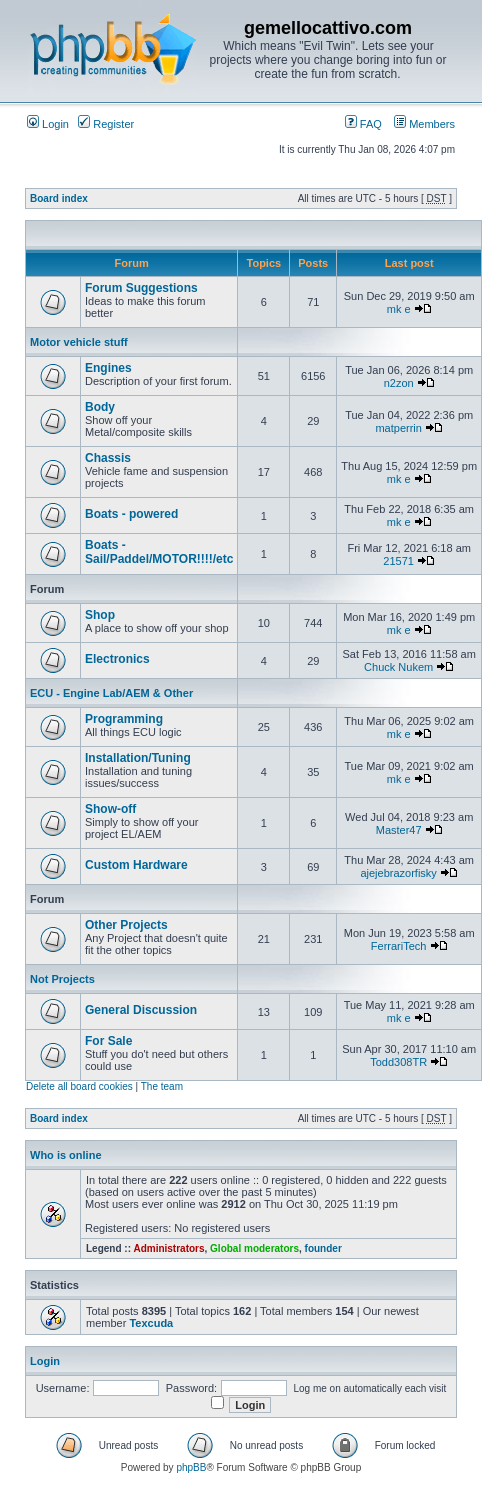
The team (162, 1086)
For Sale (108, 1041)
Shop (100, 615)
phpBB (191, 1467)
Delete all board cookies (79, 1086)
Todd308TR (398, 1062)
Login (48, 124)
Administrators (168, 1248)
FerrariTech (399, 946)
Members (424, 124)
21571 (398, 561)
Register (106, 124)
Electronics (117, 659)
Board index (59, 198)
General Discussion (141, 1010)
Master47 (399, 830)
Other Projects (126, 925)
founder (323, 1248)
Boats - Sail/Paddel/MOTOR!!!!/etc (159, 552)
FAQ (363, 124)
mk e (399, 309)
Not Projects (62, 979)
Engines (108, 368)
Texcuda (151, 1323)
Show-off (110, 809)
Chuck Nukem (398, 667)
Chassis (108, 458)
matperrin (398, 428)
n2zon (399, 383)
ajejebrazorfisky (398, 873)
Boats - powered (131, 514)
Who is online (66, 1155)
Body (100, 407)
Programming (124, 719)
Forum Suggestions (141, 288)
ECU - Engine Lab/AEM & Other (111, 693)
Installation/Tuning (138, 758)
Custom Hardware (136, 865)
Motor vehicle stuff (79, 342)
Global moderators (254, 1248)
